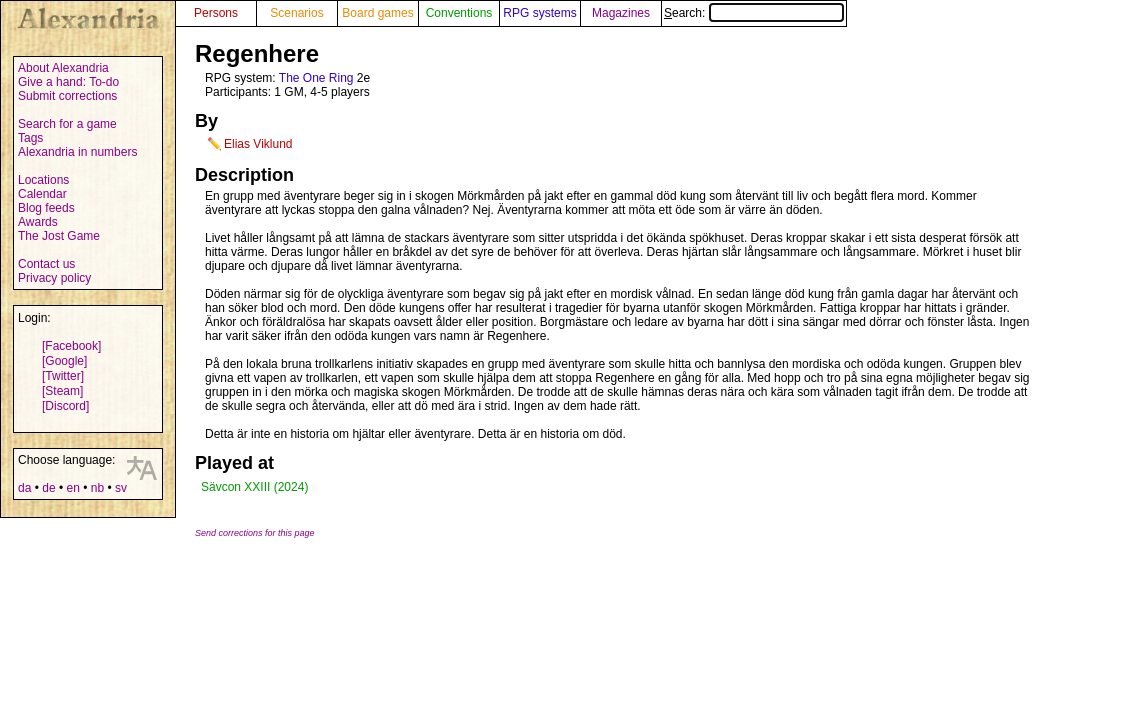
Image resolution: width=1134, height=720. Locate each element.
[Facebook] (71, 346)
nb (97, 488)
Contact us (46, 264)
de (48, 488)
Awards (38, 222)
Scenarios (296, 13)
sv (121, 488)
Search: (754, 13)
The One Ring (316, 78)
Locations (43, 180)
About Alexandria (63, 68)
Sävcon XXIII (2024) (254, 487)
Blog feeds (46, 208)
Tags (30, 138)
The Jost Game (59, 236)
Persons (216, 13)
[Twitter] (63, 376)
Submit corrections (67, 96)
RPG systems (539, 13)
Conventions (459, 13)
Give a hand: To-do (68, 82)
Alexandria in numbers (77, 152)
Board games (377, 13)
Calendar (42, 194)
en (72, 488)
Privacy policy (54, 278)
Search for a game (67, 124)
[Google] (64, 361)
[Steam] (62, 391)
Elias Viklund (258, 144)
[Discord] (65, 406)
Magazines (621, 13)
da (24, 488)
